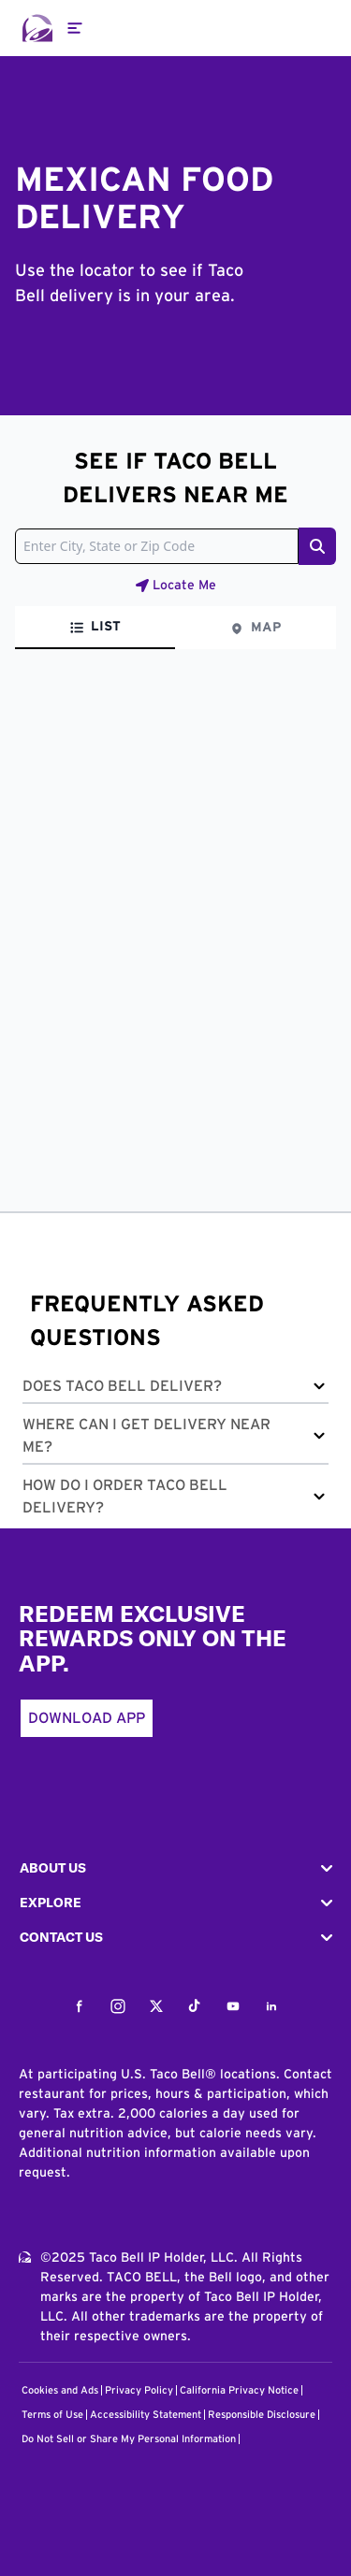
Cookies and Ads (60, 2390)
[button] (175, 1389)
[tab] (95, 627)
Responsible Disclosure (261, 2415)
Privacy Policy (139, 2390)
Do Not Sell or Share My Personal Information (129, 2439)
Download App (86, 1718)
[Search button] (317, 546)
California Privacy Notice (239, 2390)
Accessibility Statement (145, 2415)
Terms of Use (52, 2415)
